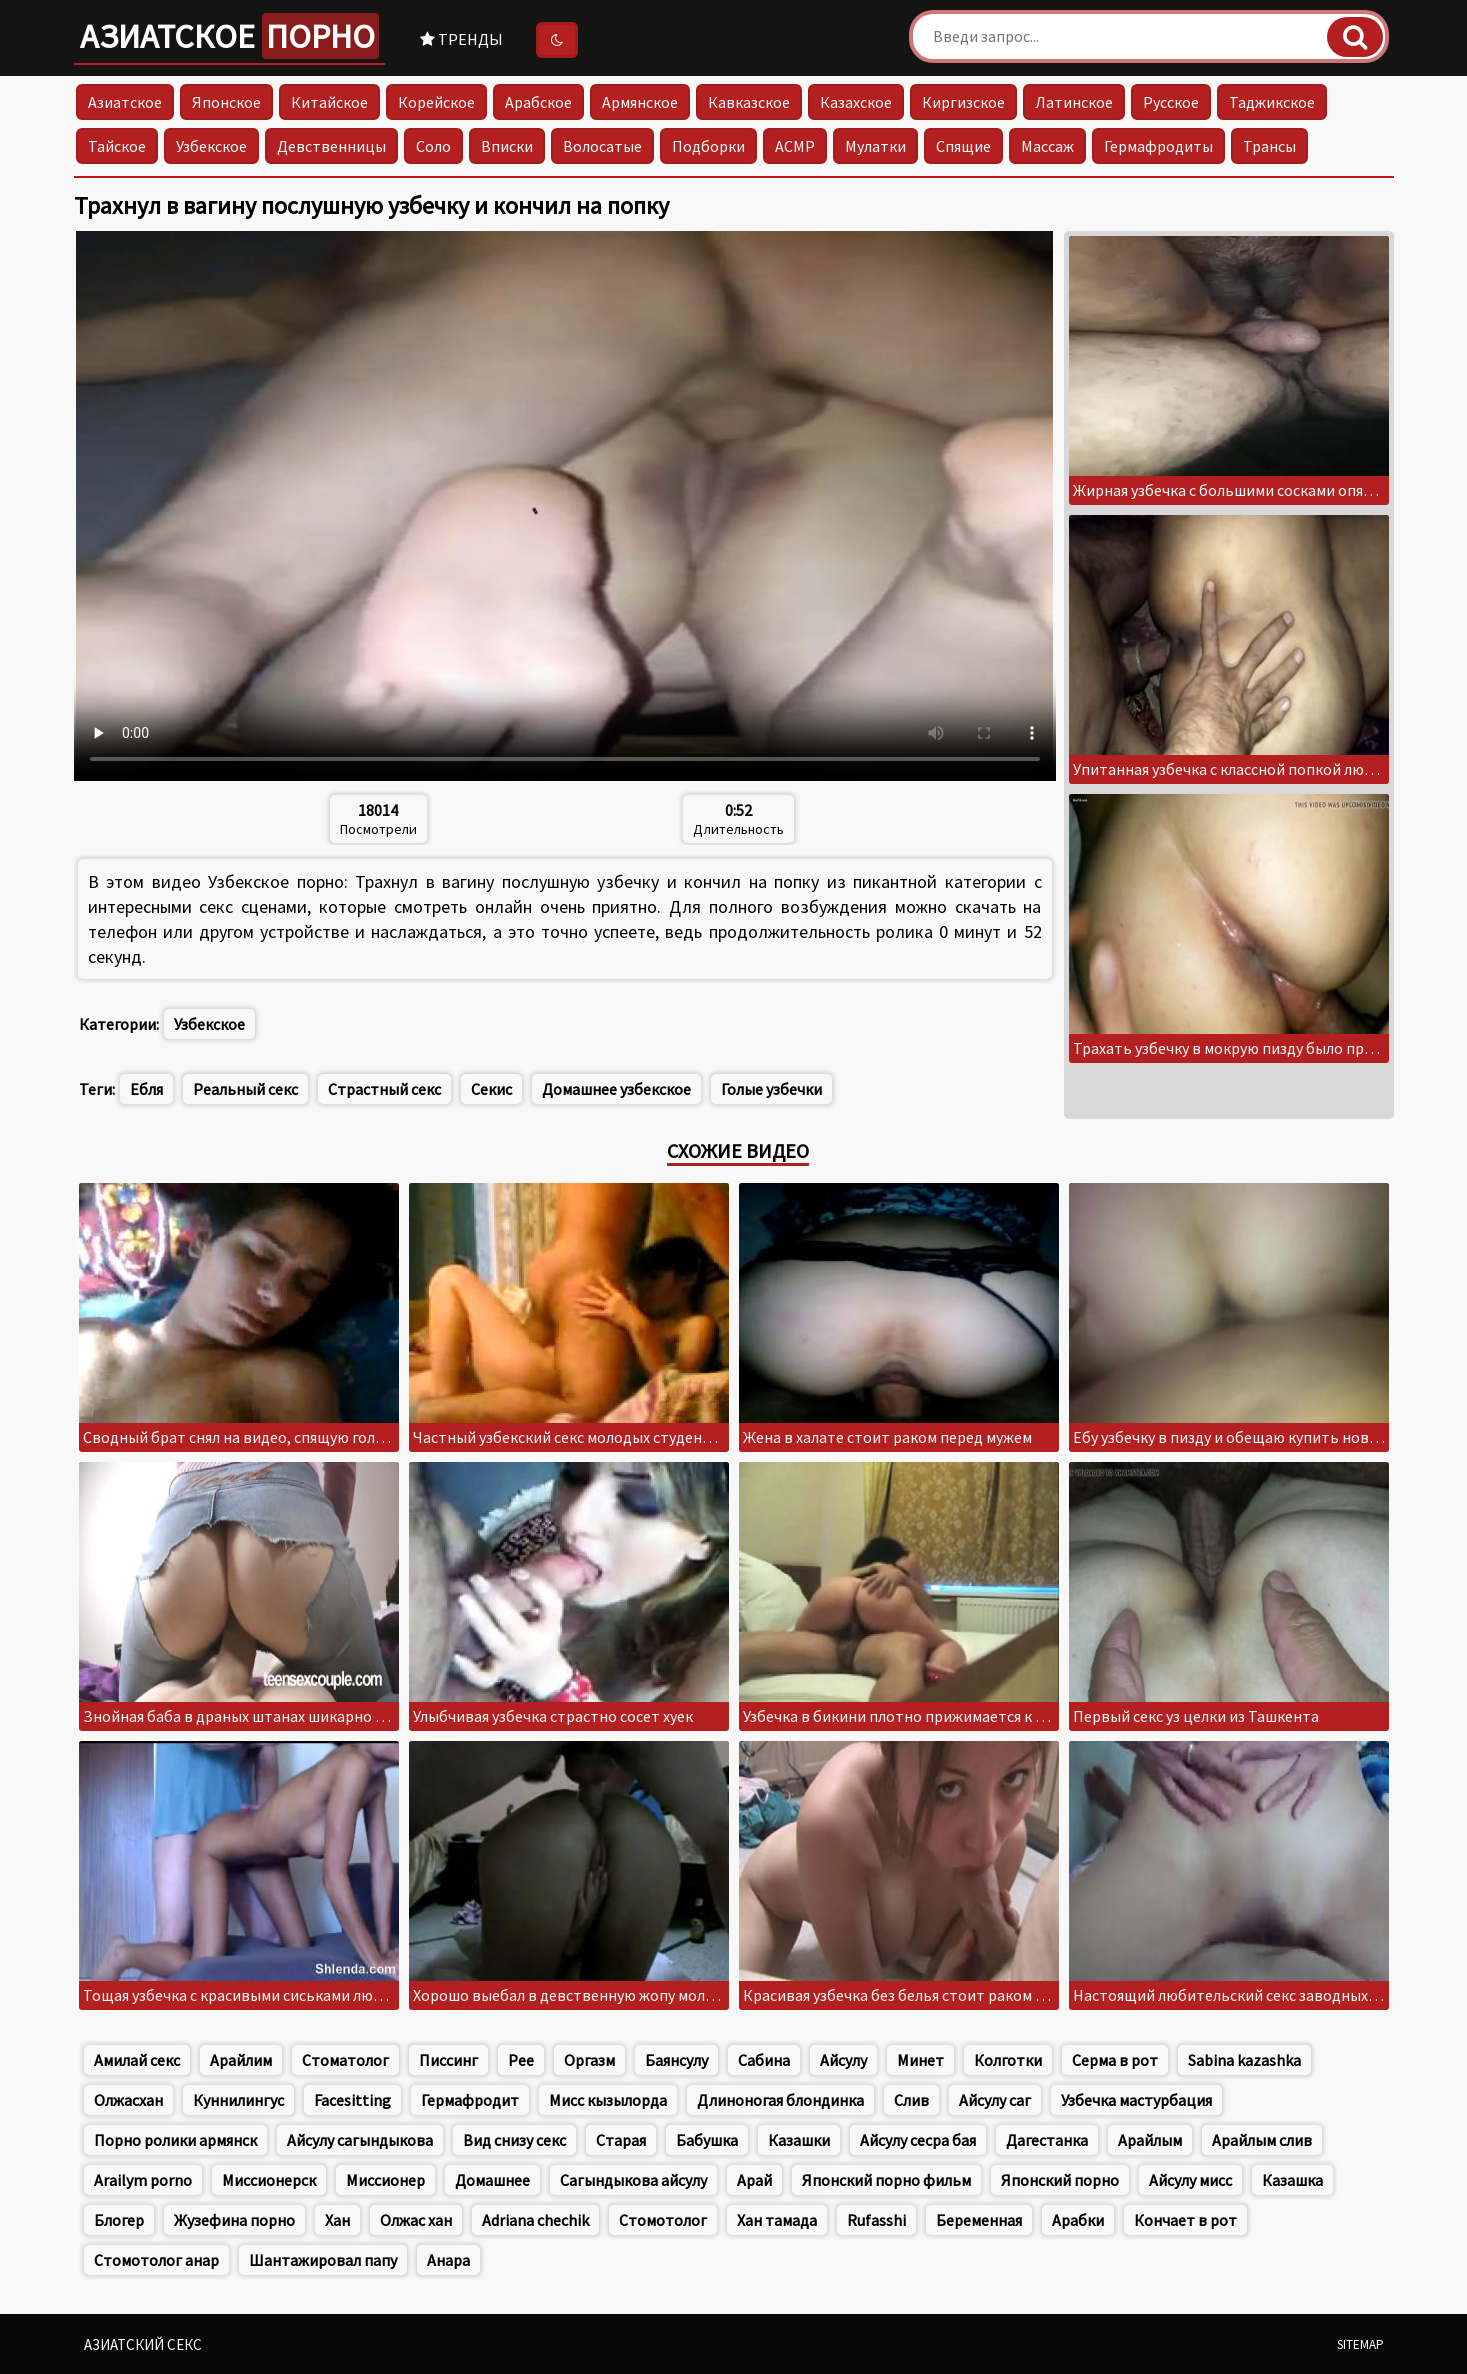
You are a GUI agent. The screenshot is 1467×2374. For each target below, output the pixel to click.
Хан (337, 2220)
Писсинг (448, 2060)
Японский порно (1060, 2180)
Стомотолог (663, 2220)
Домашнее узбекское (616, 1089)
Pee (521, 2060)
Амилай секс (137, 2060)
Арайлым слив (1262, 2140)
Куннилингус (238, 2100)
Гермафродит (470, 2100)
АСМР (795, 146)
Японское (226, 102)
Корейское (436, 102)
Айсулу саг (995, 2100)
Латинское (1074, 102)
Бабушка (707, 2140)
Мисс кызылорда (608, 2100)
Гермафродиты (1158, 146)
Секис (491, 1089)
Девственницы (331, 146)
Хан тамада (777, 2220)
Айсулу (843, 2060)
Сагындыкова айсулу (633, 2180)
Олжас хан (416, 2220)
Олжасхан (128, 2100)
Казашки (799, 2140)
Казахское (856, 102)
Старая (621, 2140)
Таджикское (1272, 102)
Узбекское (211, 146)
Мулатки (875, 146)
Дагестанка (1047, 2140)
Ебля (146, 1089)
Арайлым (1150, 2140)
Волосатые (602, 146)
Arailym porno (143, 2180)
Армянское (640, 102)
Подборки (708, 146)
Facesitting (352, 2100)
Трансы (1269, 146)
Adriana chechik (535, 2220)
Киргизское (963, 102)
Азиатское (229, 36)
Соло (433, 146)
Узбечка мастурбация (1136, 2100)
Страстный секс (384, 1089)
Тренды (461, 39)
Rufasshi (876, 2220)
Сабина (764, 2060)
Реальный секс (245, 1089)
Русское (1171, 102)
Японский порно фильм (886, 2180)
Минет (920, 2060)
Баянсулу (676, 2060)
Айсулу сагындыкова (360, 2140)
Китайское (329, 102)
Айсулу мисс (1190, 2180)
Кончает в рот (1185, 2220)
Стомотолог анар (156, 2260)
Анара (448, 2260)
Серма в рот (1115, 2060)
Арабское (538, 102)
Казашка (1292, 2180)
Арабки (1078, 2220)
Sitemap (1360, 2344)
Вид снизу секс (514, 2140)
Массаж (1047, 146)
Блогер (119, 2220)
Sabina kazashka (1244, 2060)
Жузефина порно (234, 2220)
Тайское (117, 146)
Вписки (507, 146)
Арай (754, 2180)
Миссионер (385, 2180)
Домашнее (492, 2180)
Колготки (1008, 2060)
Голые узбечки (771, 1089)
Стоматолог (345, 2060)
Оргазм (589, 2060)
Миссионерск (269, 2180)
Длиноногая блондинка (780, 2100)
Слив (911, 2100)
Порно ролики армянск (175, 2140)
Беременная (979, 2220)
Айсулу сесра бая (918, 2140)
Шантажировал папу (323, 2260)
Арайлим (241, 2060)
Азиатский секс (143, 2344)
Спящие (963, 146)
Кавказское (749, 102)
